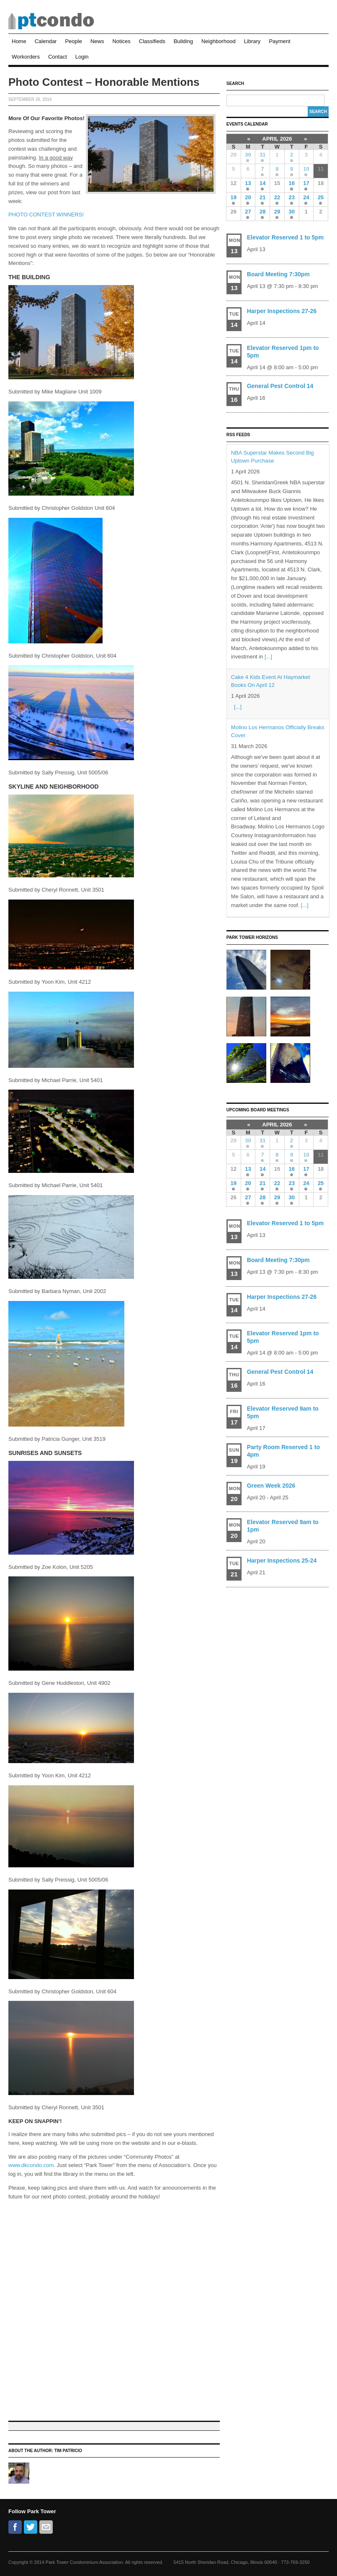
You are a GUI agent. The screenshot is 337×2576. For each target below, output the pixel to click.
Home (19, 41)
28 (262, 211)
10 (306, 169)
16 (291, 183)
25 (321, 197)
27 (248, 211)
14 (262, 183)
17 (306, 183)
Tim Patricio (68, 2450)
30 (248, 155)
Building (183, 41)
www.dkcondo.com (31, 2165)
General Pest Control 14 (280, 386)
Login (82, 57)
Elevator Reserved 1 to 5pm (285, 237)
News (97, 41)
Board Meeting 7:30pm (278, 274)
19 (233, 197)
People (73, 41)
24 (306, 197)
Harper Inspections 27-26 (282, 311)
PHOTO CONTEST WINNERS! (46, 214)
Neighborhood (218, 41)
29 (277, 211)
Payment (279, 41)
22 (277, 197)
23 (291, 197)
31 (262, 155)
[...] (268, 656)
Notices (121, 41)
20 (248, 197)
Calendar (46, 41)
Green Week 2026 (271, 1485)
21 (262, 197)
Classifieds (152, 41)
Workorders (26, 57)
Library (252, 41)
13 (248, 183)
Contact (57, 57)
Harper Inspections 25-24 (282, 1560)
